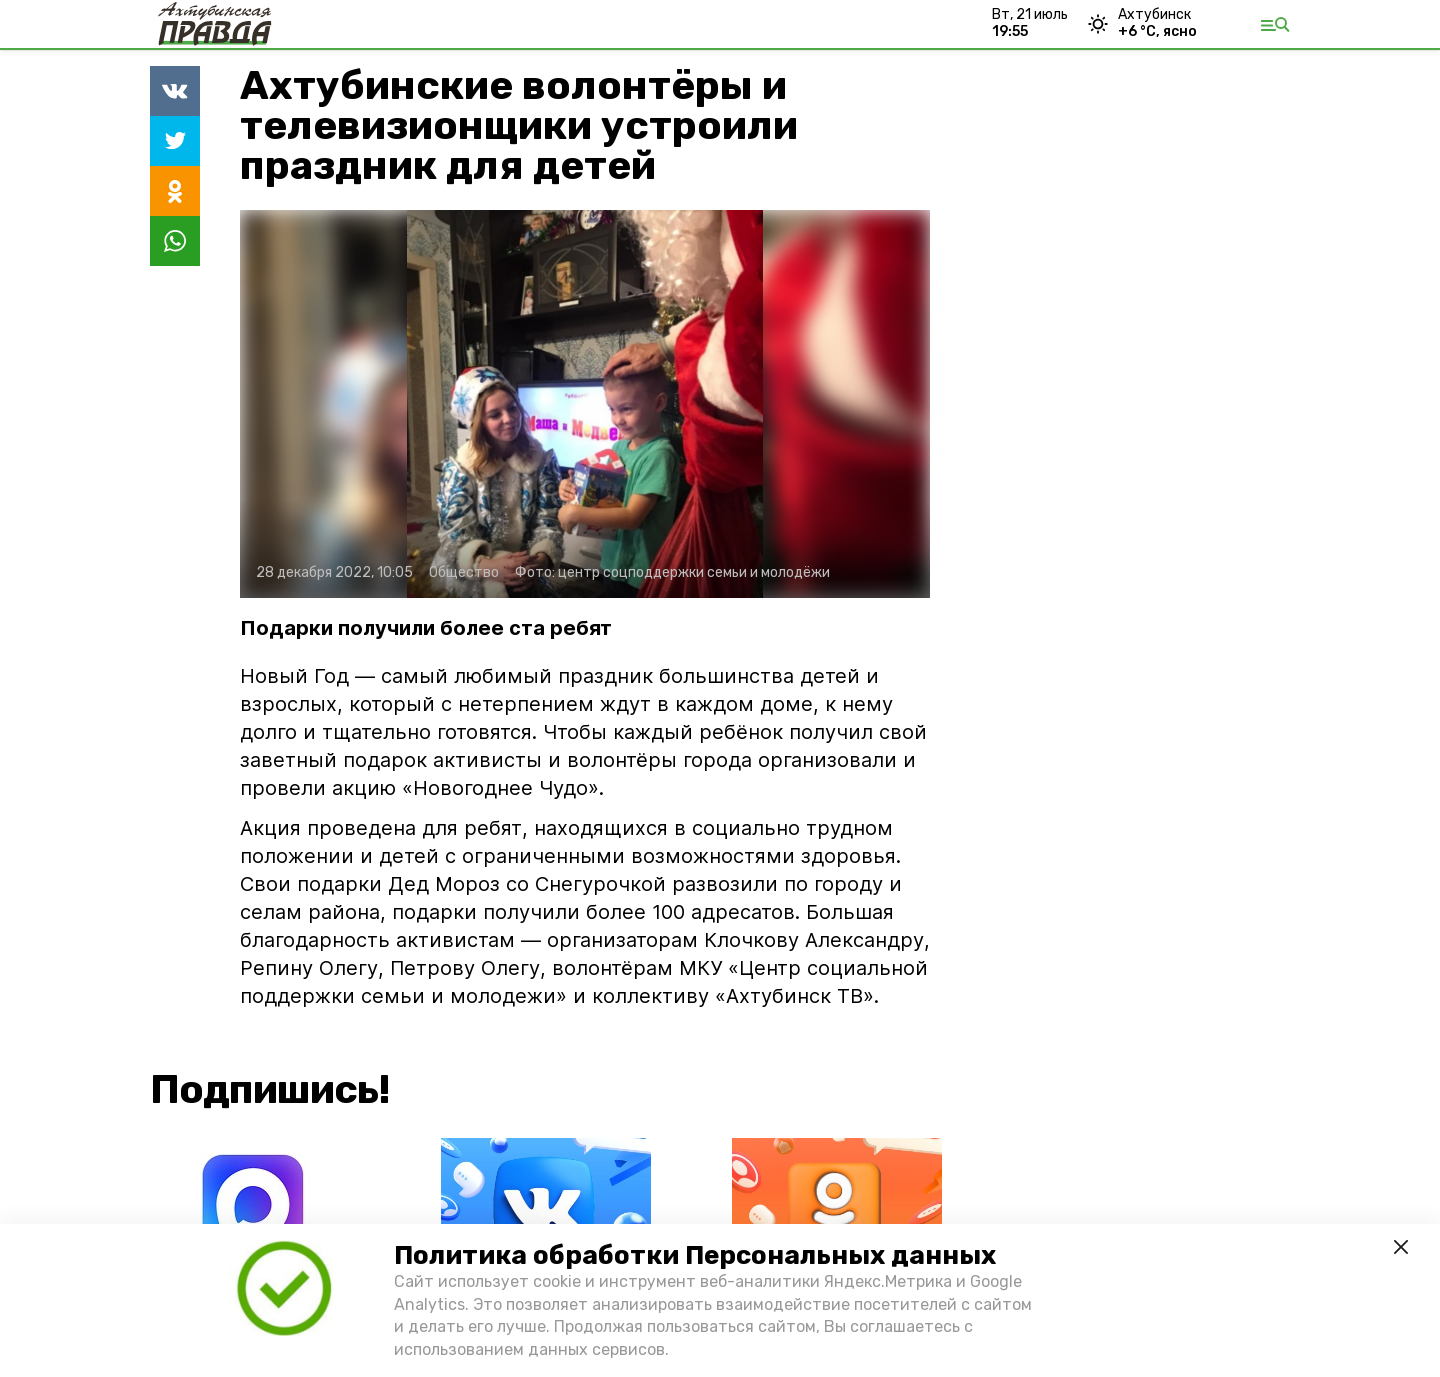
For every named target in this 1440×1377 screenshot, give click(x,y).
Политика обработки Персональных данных (695, 1255)
